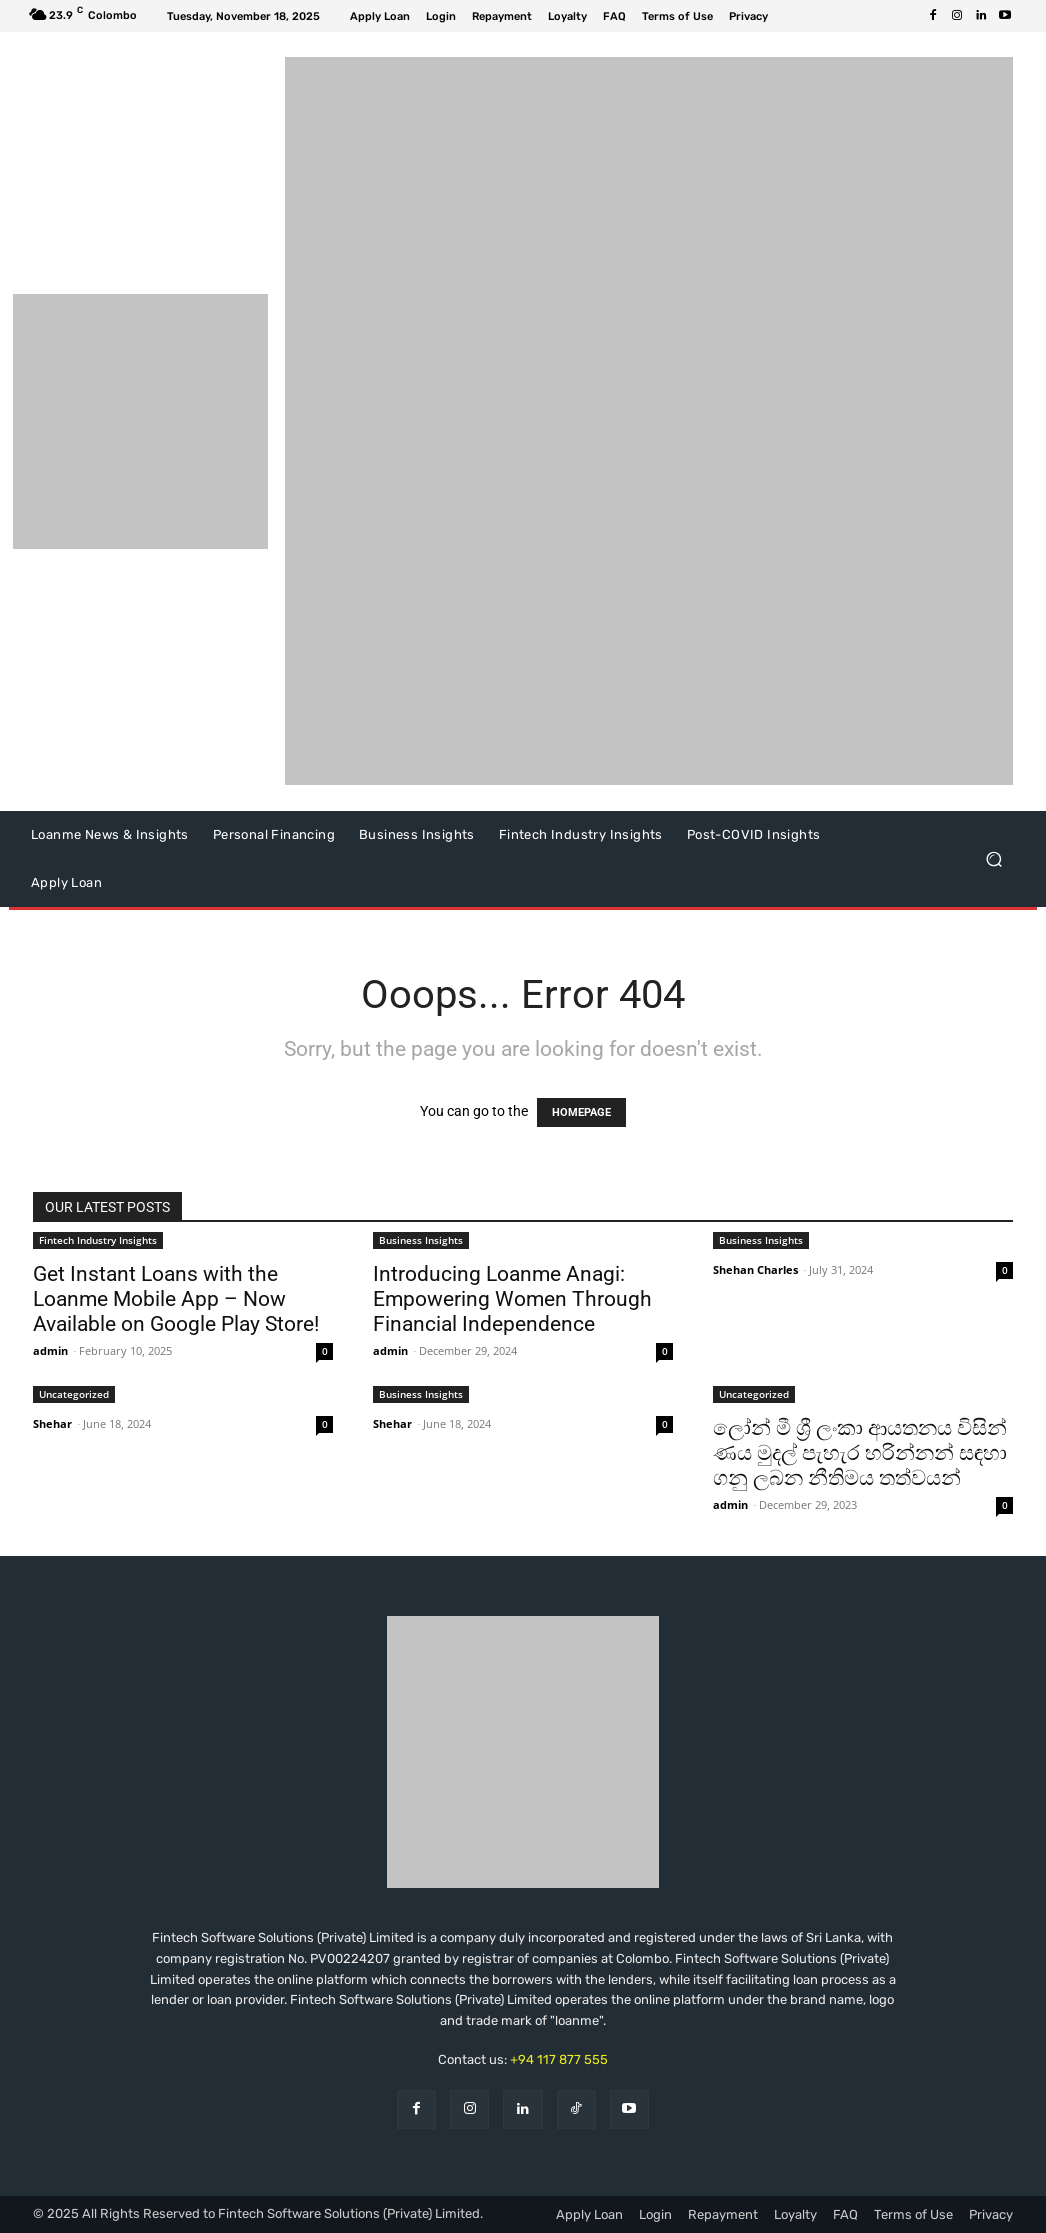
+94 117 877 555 (559, 2059)
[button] (993, 859)
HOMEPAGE (581, 1112)
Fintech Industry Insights (98, 1240)
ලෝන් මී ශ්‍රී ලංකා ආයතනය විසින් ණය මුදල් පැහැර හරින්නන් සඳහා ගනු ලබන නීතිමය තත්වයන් (860, 1453)
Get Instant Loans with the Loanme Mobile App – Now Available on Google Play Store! (176, 1299)
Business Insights (421, 1240)
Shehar (52, 1423)
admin (50, 1350)
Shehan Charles (755, 1269)
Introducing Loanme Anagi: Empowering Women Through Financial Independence (512, 1299)
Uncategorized (74, 1394)
